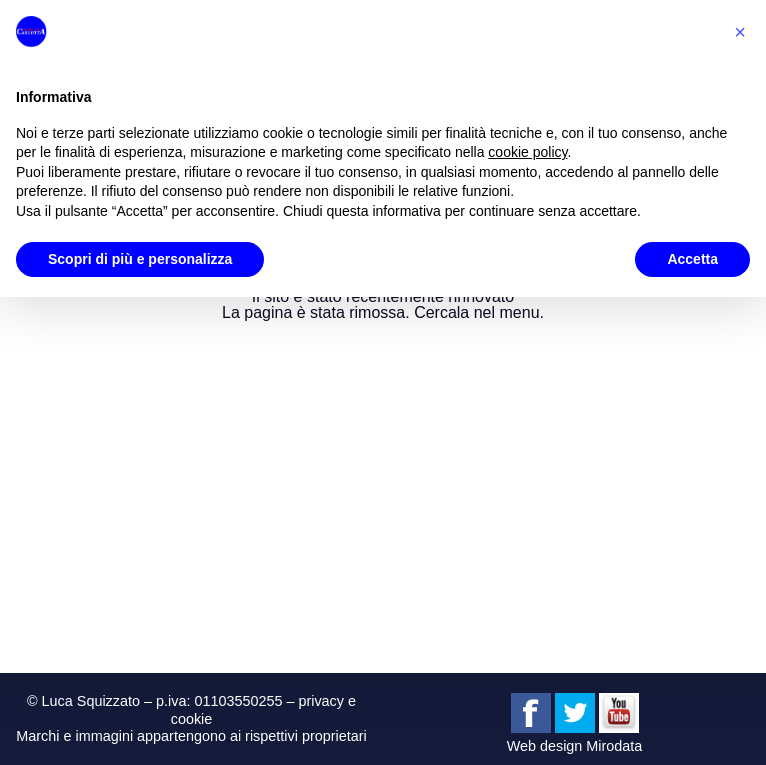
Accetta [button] (692, 259)
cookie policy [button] (527, 152)
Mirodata (614, 746)
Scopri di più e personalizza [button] (140, 259)
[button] (740, 32)
